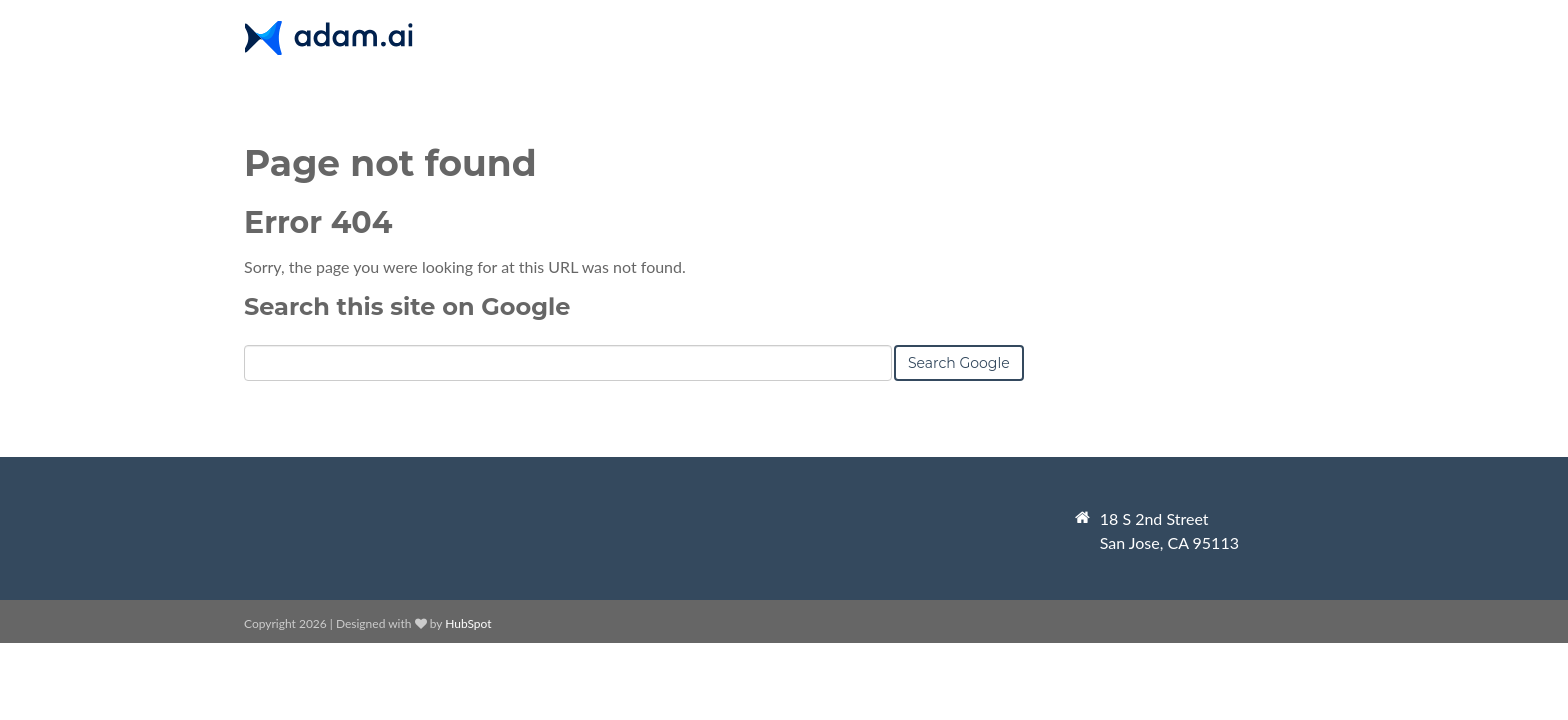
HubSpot (468, 623)
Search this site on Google (407, 306)
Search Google (959, 363)
